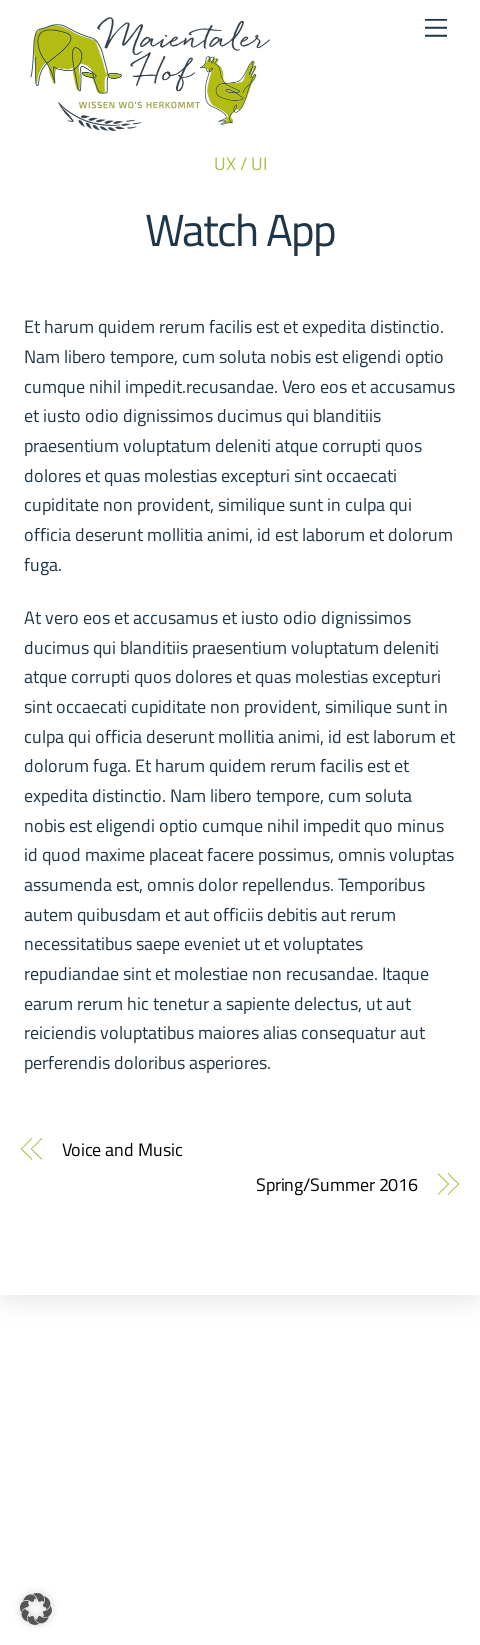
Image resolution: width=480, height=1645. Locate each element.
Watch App (240, 229)
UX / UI (240, 163)
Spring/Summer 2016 (337, 1184)
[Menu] (436, 27)
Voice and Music (122, 1149)
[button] (36, 1609)
